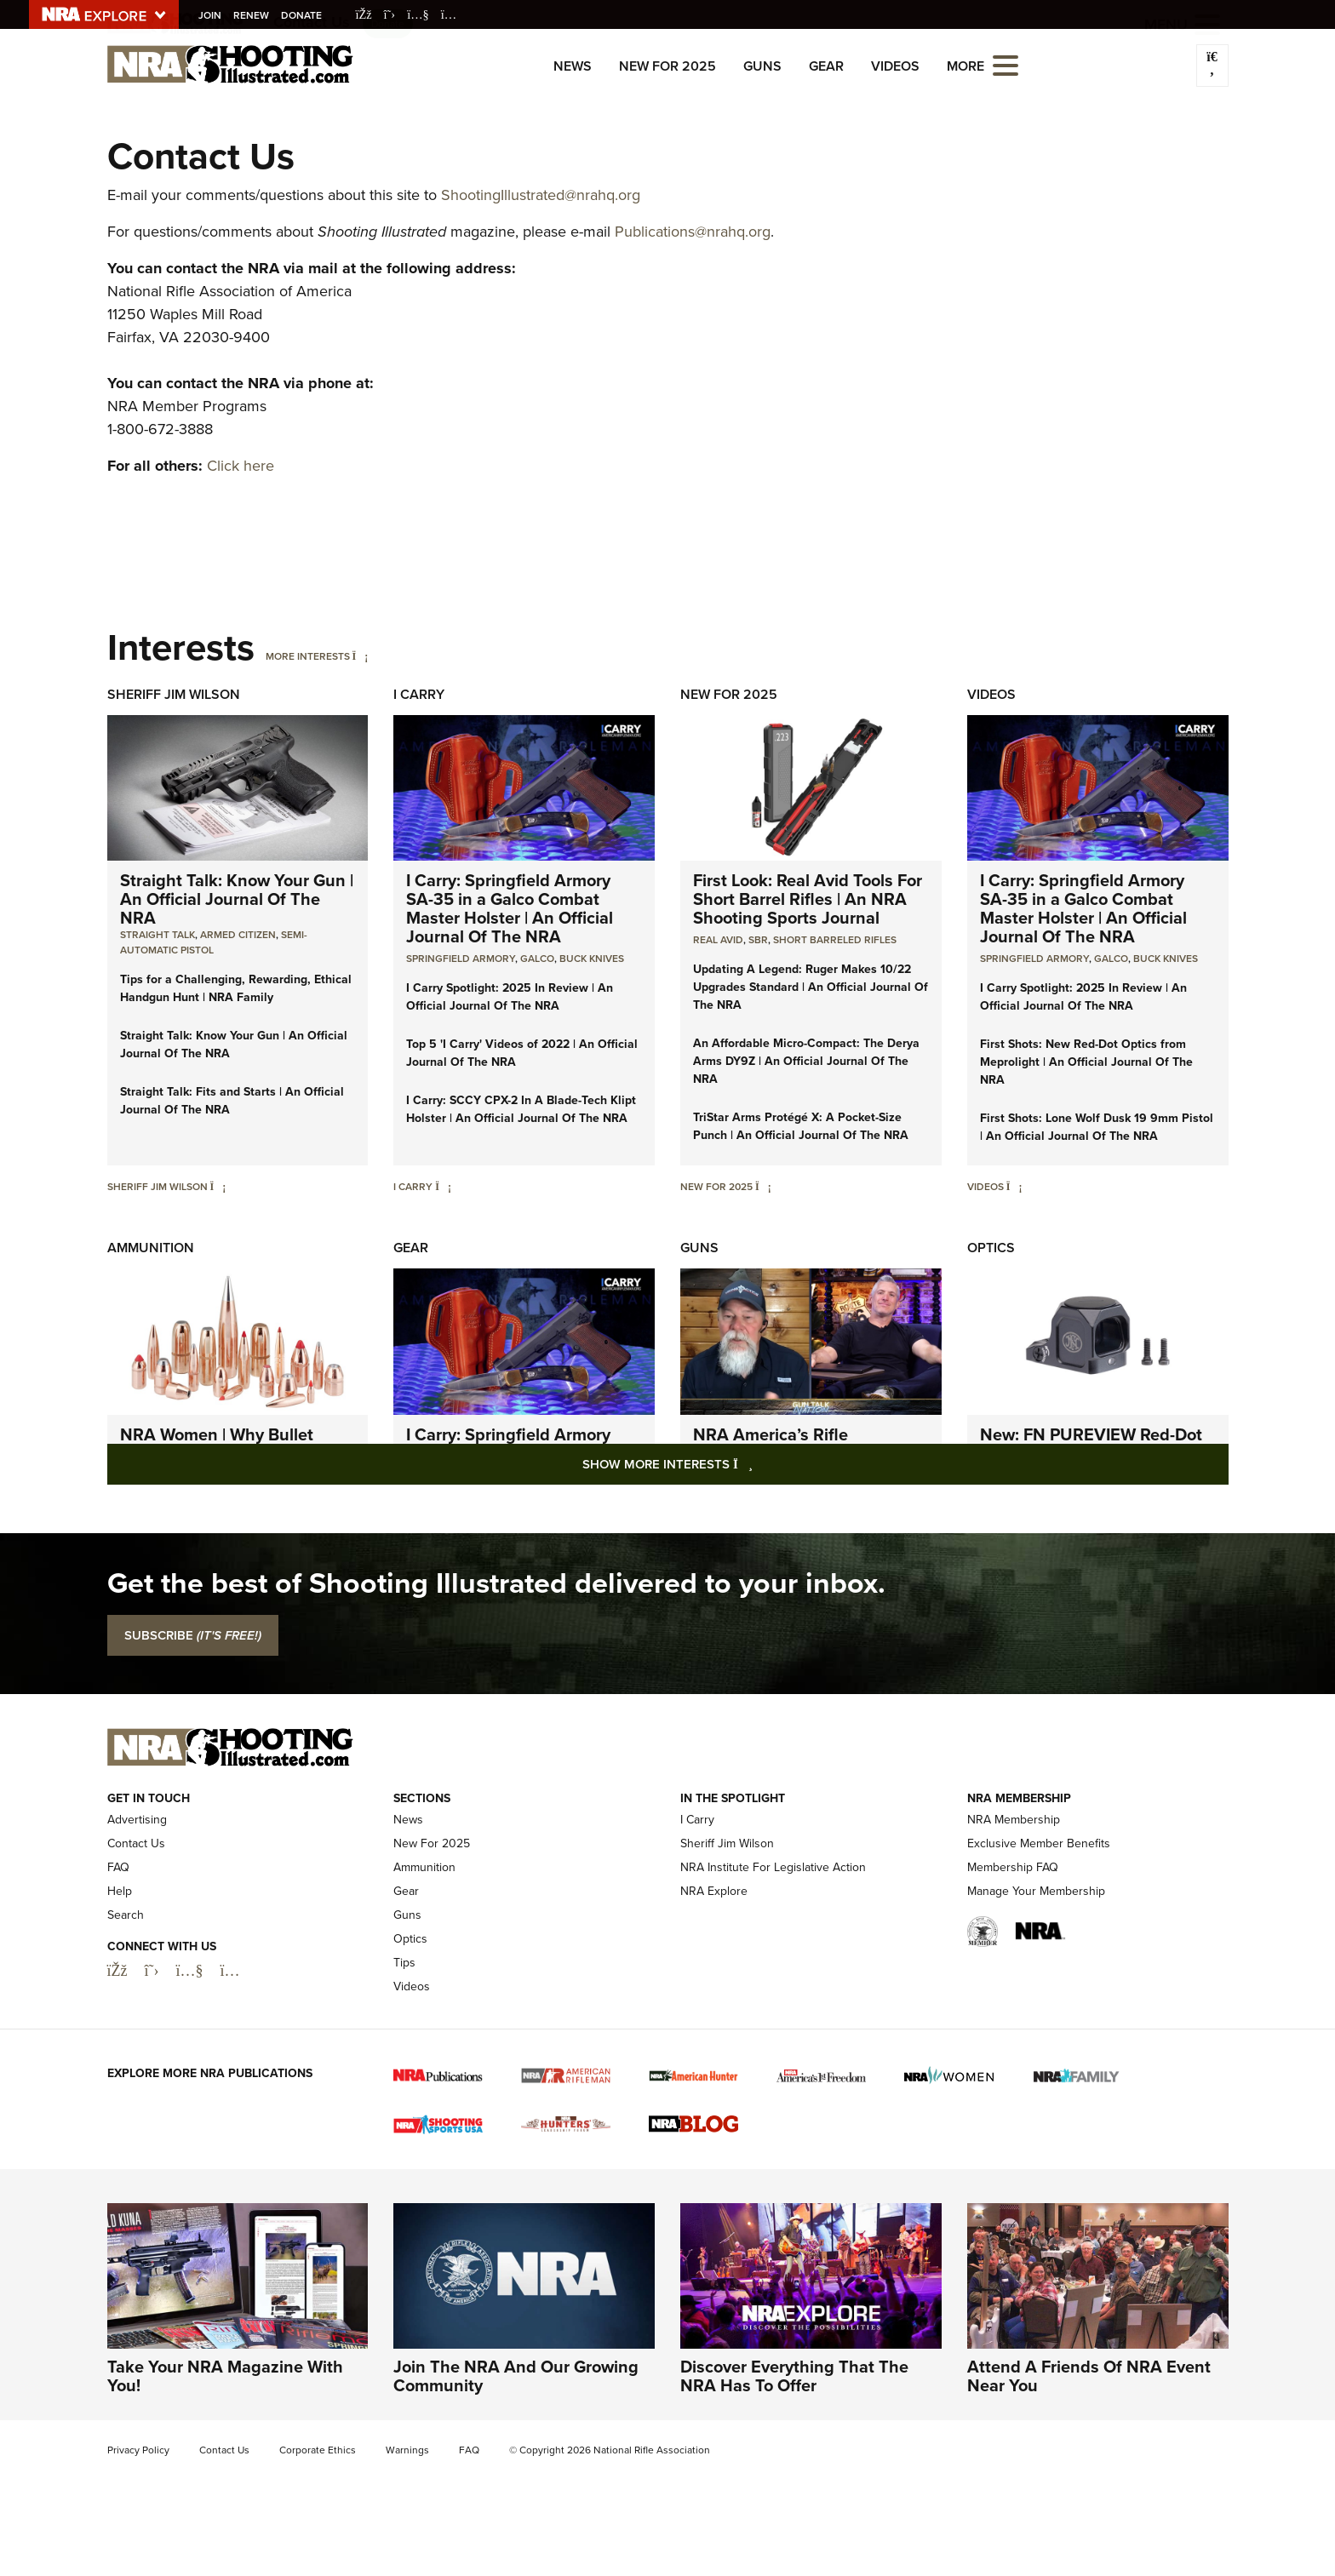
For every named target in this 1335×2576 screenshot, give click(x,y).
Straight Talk (157, 934)
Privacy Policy (138, 2450)
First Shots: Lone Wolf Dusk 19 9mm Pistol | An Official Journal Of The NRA (1096, 1127)
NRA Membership (1013, 1820)
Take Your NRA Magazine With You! (225, 2376)
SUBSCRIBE (192, 1635)
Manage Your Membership (1036, 1891)
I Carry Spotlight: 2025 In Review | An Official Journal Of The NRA (509, 997)
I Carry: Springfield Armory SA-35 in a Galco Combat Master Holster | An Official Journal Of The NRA (509, 908)
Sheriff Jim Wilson (173, 694)
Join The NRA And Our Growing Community (516, 2376)
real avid (718, 939)
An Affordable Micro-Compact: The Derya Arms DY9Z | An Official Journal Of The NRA (806, 1061)
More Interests (308, 656)
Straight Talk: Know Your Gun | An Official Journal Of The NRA (236, 898)
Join (212, 15)
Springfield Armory (460, 958)
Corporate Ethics (317, 2450)
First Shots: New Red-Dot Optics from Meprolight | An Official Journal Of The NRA (1086, 1062)
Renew (254, 15)
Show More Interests (759, 1464)
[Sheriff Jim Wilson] (218, 1186)
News (572, 66)
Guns (762, 66)
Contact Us (136, 1843)
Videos (895, 66)
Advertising (137, 1820)
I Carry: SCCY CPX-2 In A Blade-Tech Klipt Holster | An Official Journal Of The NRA (521, 1109)
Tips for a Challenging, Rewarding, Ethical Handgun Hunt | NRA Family (236, 988)
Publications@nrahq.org (693, 231)
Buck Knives (591, 958)
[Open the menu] (1005, 64)
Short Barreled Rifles (835, 939)
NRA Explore (714, 1891)
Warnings (407, 2450)
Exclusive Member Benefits (1038, 1843)
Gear (826, 66)
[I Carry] (443, 1186)
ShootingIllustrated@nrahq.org (540, 195)
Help (119, 1891)
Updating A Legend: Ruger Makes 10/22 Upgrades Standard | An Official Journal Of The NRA (810, 987)
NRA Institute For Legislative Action (773, 1867)
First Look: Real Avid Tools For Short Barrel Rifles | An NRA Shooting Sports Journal (807, 898)
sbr (758, 939)
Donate (304, 15)
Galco (537, 958)
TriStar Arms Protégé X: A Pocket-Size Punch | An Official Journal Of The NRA (800, 1126)
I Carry (418, 694)
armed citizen (238, 934)
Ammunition (150, 1247)
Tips (404, 1963)
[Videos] (1014, 1186)
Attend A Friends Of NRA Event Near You (1089, 2376)
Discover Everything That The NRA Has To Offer (794, 2376)
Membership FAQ (1012, 1867)
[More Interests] (360, 656)
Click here (240, 466)
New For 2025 (667, 66)
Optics (991, 1247)
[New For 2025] (763, 1186)
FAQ (118, 1867)
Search (125, 1915)
